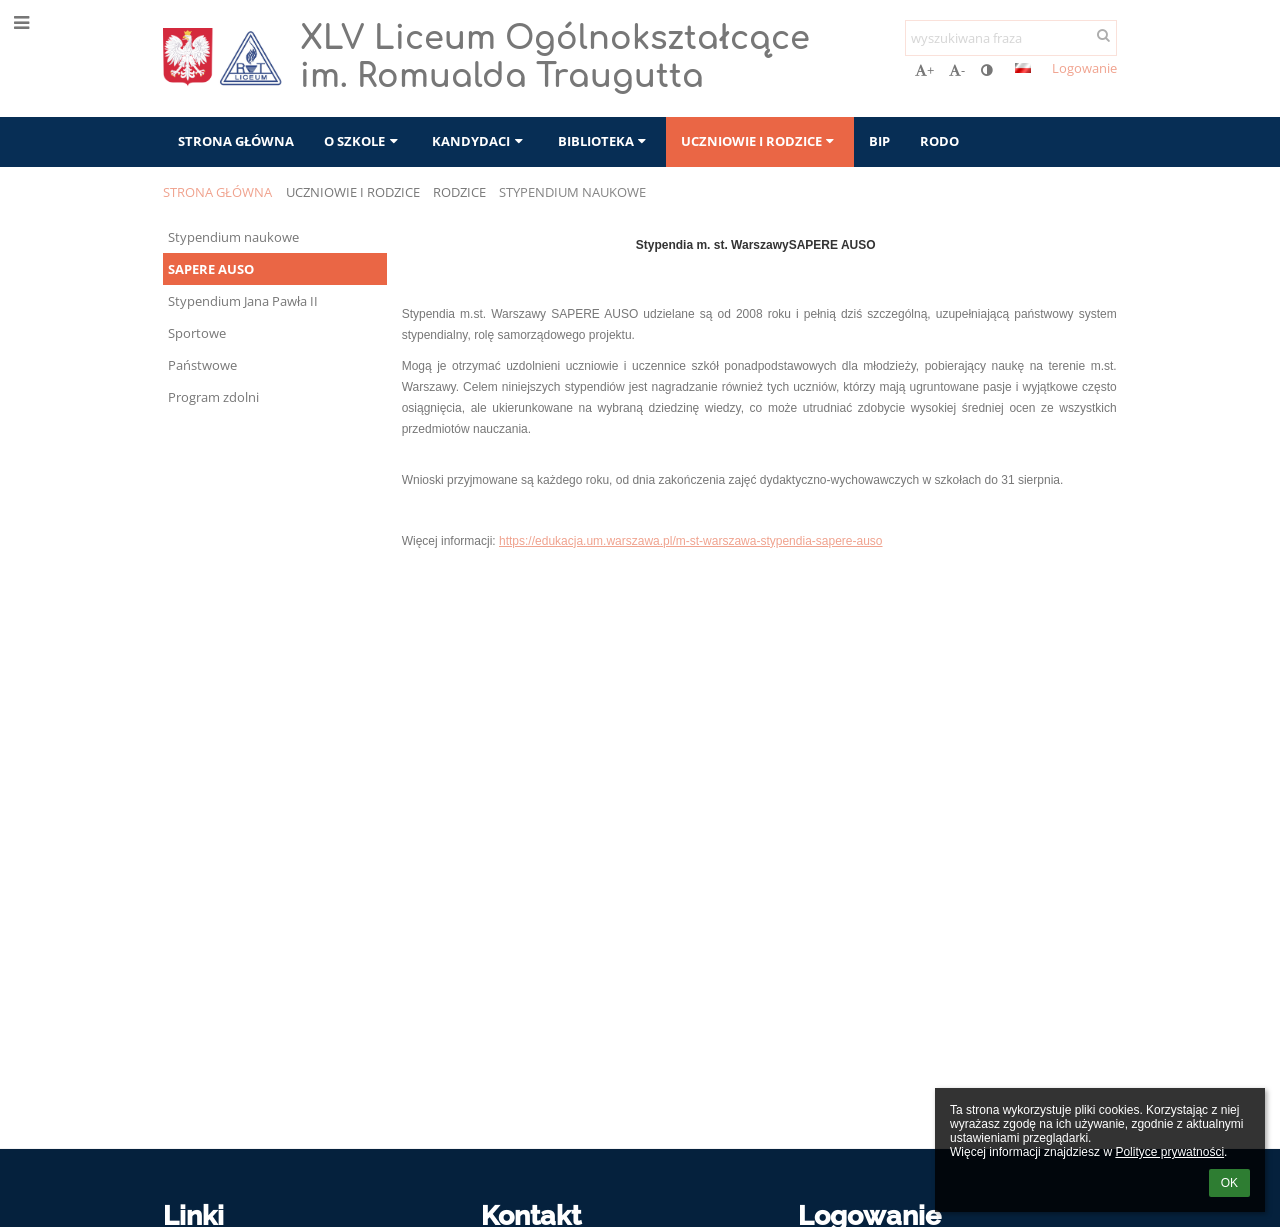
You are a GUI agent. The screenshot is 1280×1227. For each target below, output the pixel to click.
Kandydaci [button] (479, 141)
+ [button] (924, 70)
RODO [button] (939, 141)
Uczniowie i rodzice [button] (760, 141)
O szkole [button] (363, 141)
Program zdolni (213, 397)
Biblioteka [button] (604, 141)
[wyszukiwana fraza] (1011, 38)
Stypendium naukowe (572, 192)
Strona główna (217, 192)
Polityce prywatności (1169, 1152)
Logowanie (1084, 68)
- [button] (957, 70)
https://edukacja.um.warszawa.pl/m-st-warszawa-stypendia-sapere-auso (691, 541)
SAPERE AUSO (211, 269)
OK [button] (1229, 1183)
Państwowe (202, 365)
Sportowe (197, 333)
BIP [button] (879, 141)
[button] (1023, 68)
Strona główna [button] (236, 141)
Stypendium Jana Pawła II (243, 301)
